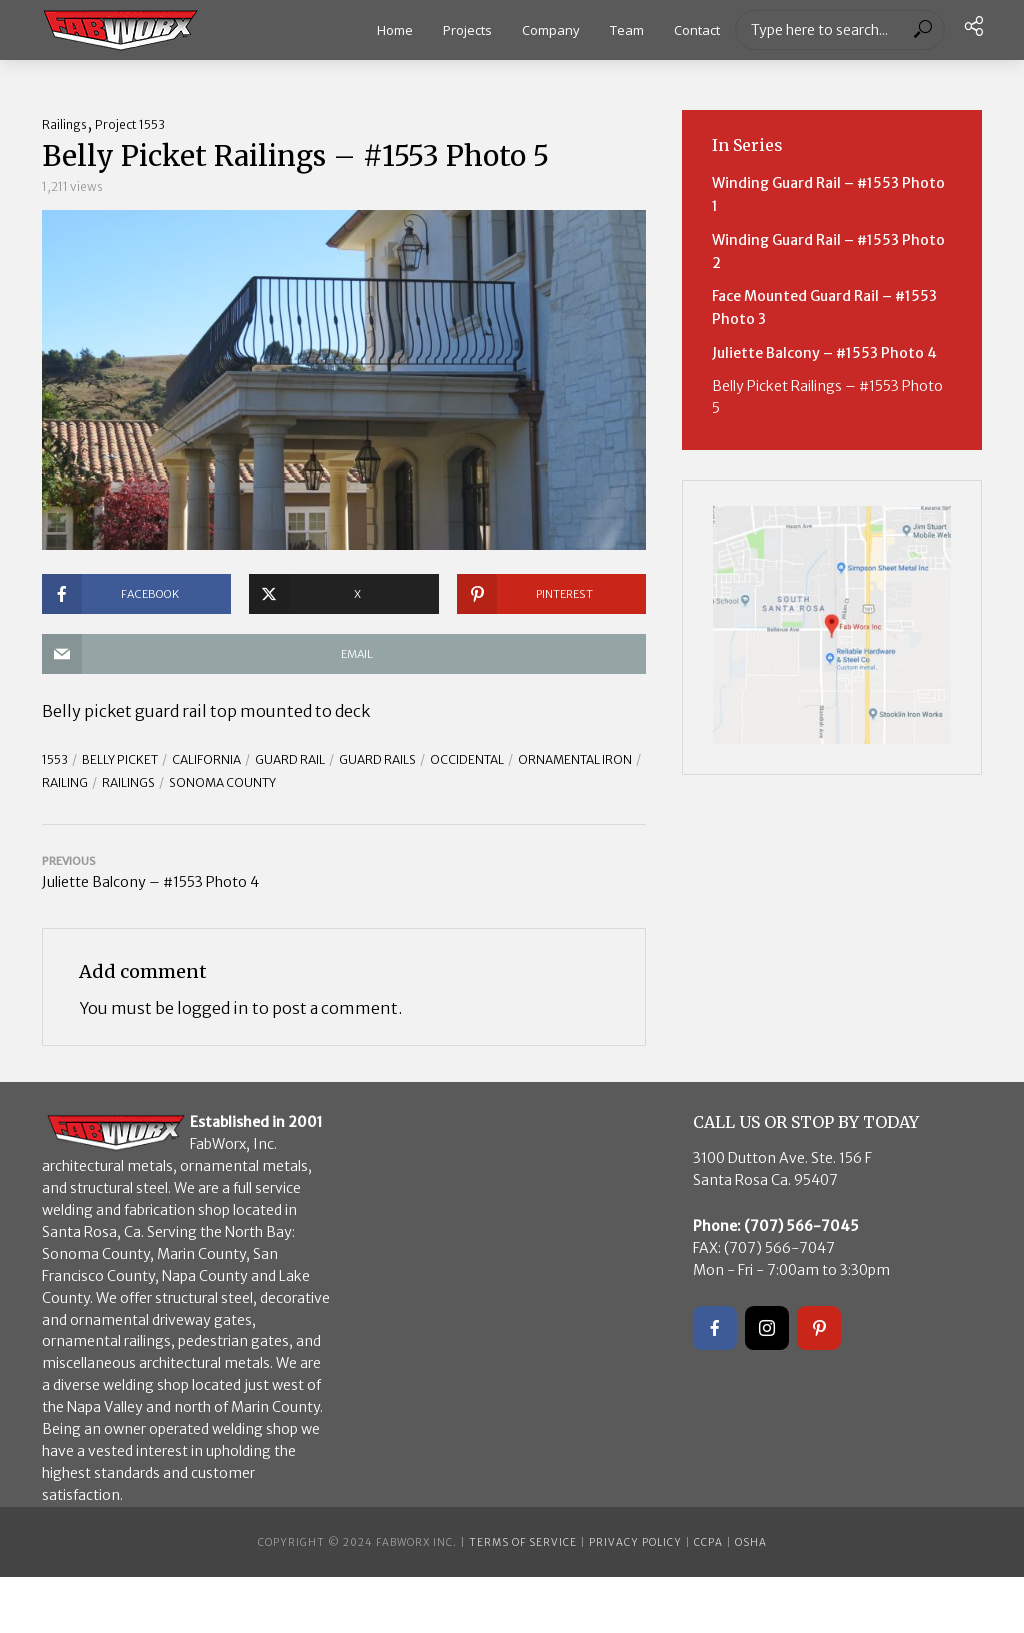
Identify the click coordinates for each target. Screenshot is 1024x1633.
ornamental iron (575, 759)
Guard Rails (377, 759)
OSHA (751, 1542)
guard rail (290, 759)
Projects (467, 30)
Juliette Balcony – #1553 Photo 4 (824, 353)
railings (128, 782)
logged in (213, 1008)
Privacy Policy (635, 1542)
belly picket (120, 759)
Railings (64, 124)
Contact (697, 30)
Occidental (467, 759)
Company (551, 30)
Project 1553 (130, 124)
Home (395, 30)
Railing (65, 782)
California (206, 759)
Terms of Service (523, 1542)
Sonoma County (222, 782)
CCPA (708, 1542)
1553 (55, 759)
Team (627, 30)
